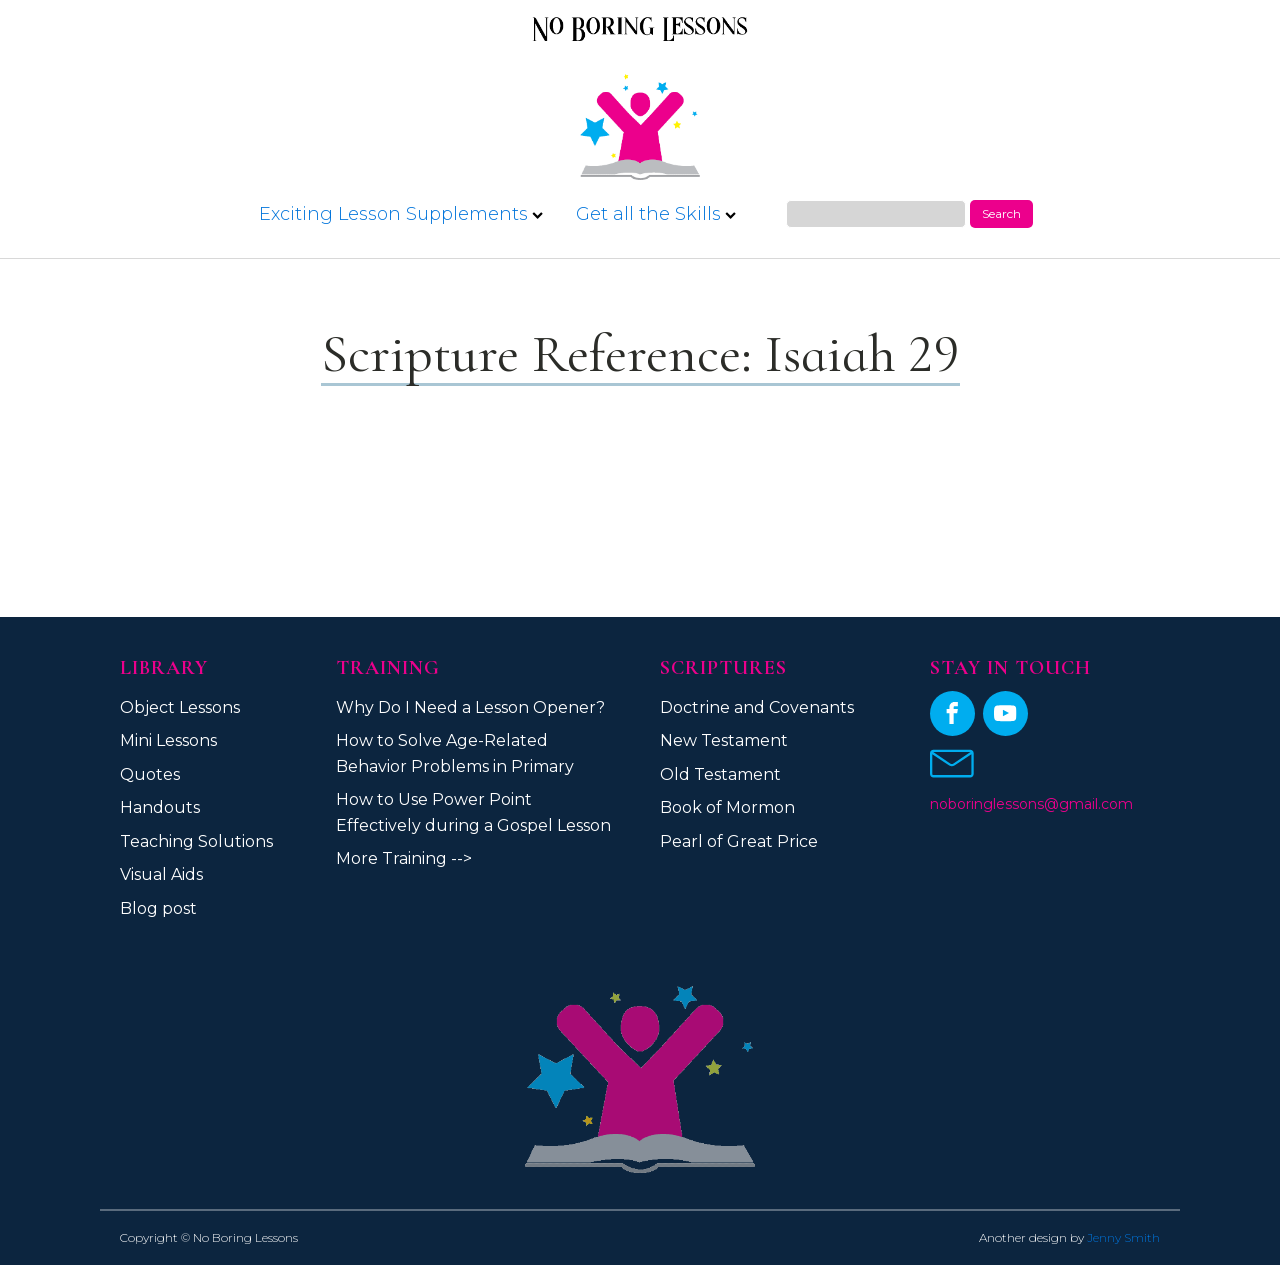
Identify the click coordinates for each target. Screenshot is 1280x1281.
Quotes (150, 774)
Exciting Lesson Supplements (401, 214)
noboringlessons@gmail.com (1031, 804)
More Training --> (404, 858)
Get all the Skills (656, 214)
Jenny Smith (1123, 1237)
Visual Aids (161, 874)
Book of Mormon (727, 807)
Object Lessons (180, 707)
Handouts (160, 807)
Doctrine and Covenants (757, 707)
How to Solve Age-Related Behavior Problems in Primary (455, 753)
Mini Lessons (168, 740)
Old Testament (720, 774)
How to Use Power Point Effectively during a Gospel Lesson (473, 812)
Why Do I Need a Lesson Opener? (470, 707)
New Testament (724, 740)
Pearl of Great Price (739, 841)
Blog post (158, 908)
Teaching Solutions (196, 841)
